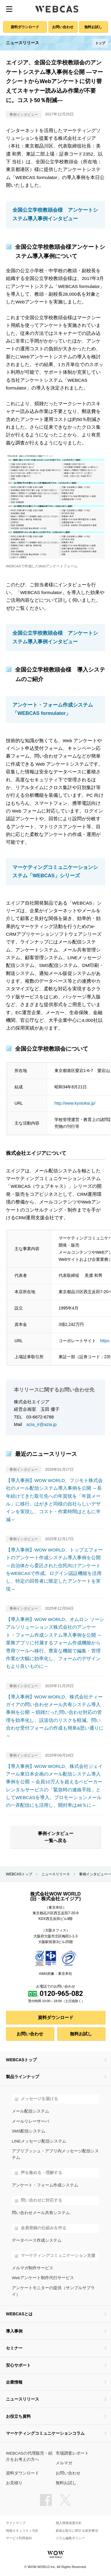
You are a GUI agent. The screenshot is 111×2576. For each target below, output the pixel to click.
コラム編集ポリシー (70, 2538)
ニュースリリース (55, 1874)
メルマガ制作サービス (32, 2268)
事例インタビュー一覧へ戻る (55, 1837)
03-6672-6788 (40, 1416)
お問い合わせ (62, 27)
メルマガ (64, 2463)
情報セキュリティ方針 (22, 2530)
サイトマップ (15, 2523)
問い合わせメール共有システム (41, 2213)
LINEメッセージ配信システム (39, 2141)
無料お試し (93, 27)
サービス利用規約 (19, 2538)
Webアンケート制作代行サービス (43, 2278)
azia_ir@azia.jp (41, 1424)
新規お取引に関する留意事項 (77, 2530)
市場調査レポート (72, 2453)
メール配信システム (30, 2111)
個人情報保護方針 (69, 2523)
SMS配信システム (28, 2131)
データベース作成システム (37, 2240)
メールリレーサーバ (30, 2121)
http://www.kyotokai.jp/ (75, 1103)
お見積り (14, 2483)
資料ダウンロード (25, 27)
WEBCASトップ (19, 1874)
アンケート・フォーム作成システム (45, 2185)
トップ (100, 43)
